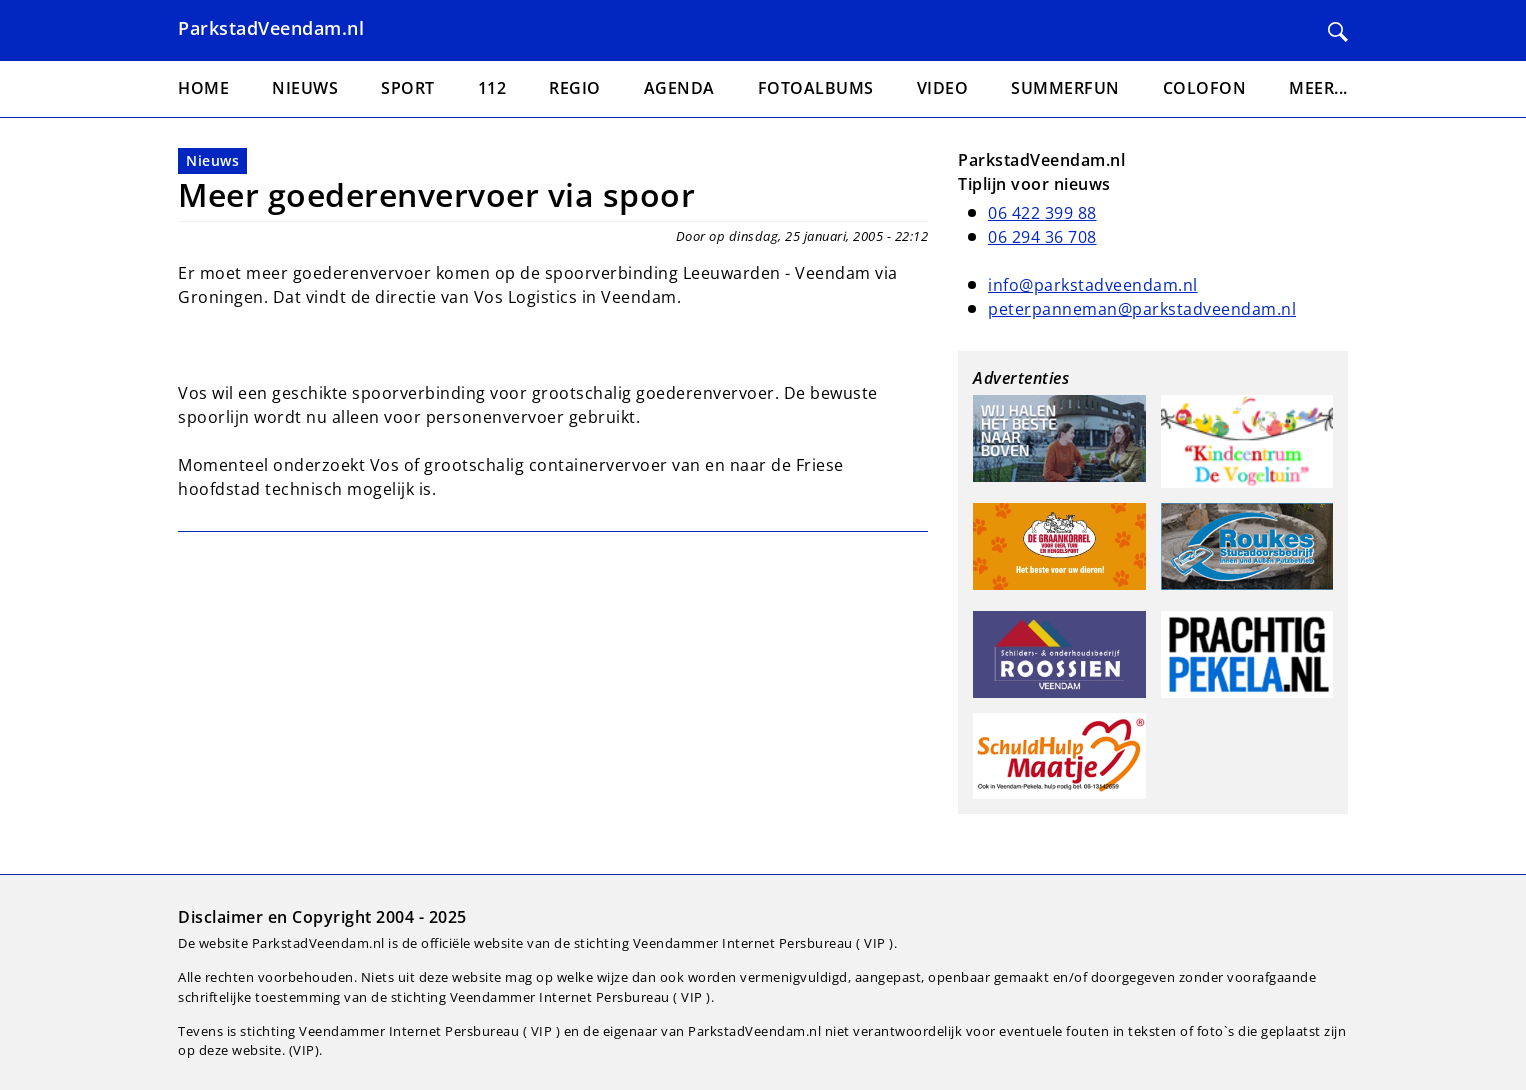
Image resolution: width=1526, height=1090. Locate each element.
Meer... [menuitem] (1318, 88)
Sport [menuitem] (408, 88)
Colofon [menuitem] (1205, 88)
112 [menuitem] (492, 88)
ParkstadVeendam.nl (271, 28)
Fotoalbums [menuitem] (816, 88)
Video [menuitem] (943, 88)
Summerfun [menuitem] (1065, 88)
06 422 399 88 (1042, 213)
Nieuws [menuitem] (305, 88)
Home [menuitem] (203, 88)
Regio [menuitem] (575, 88)
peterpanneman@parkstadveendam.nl (1142, 309)
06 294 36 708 (1042, 237)
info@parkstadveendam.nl (1093, 285)
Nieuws (212, 160)
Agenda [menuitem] (679, 88)
